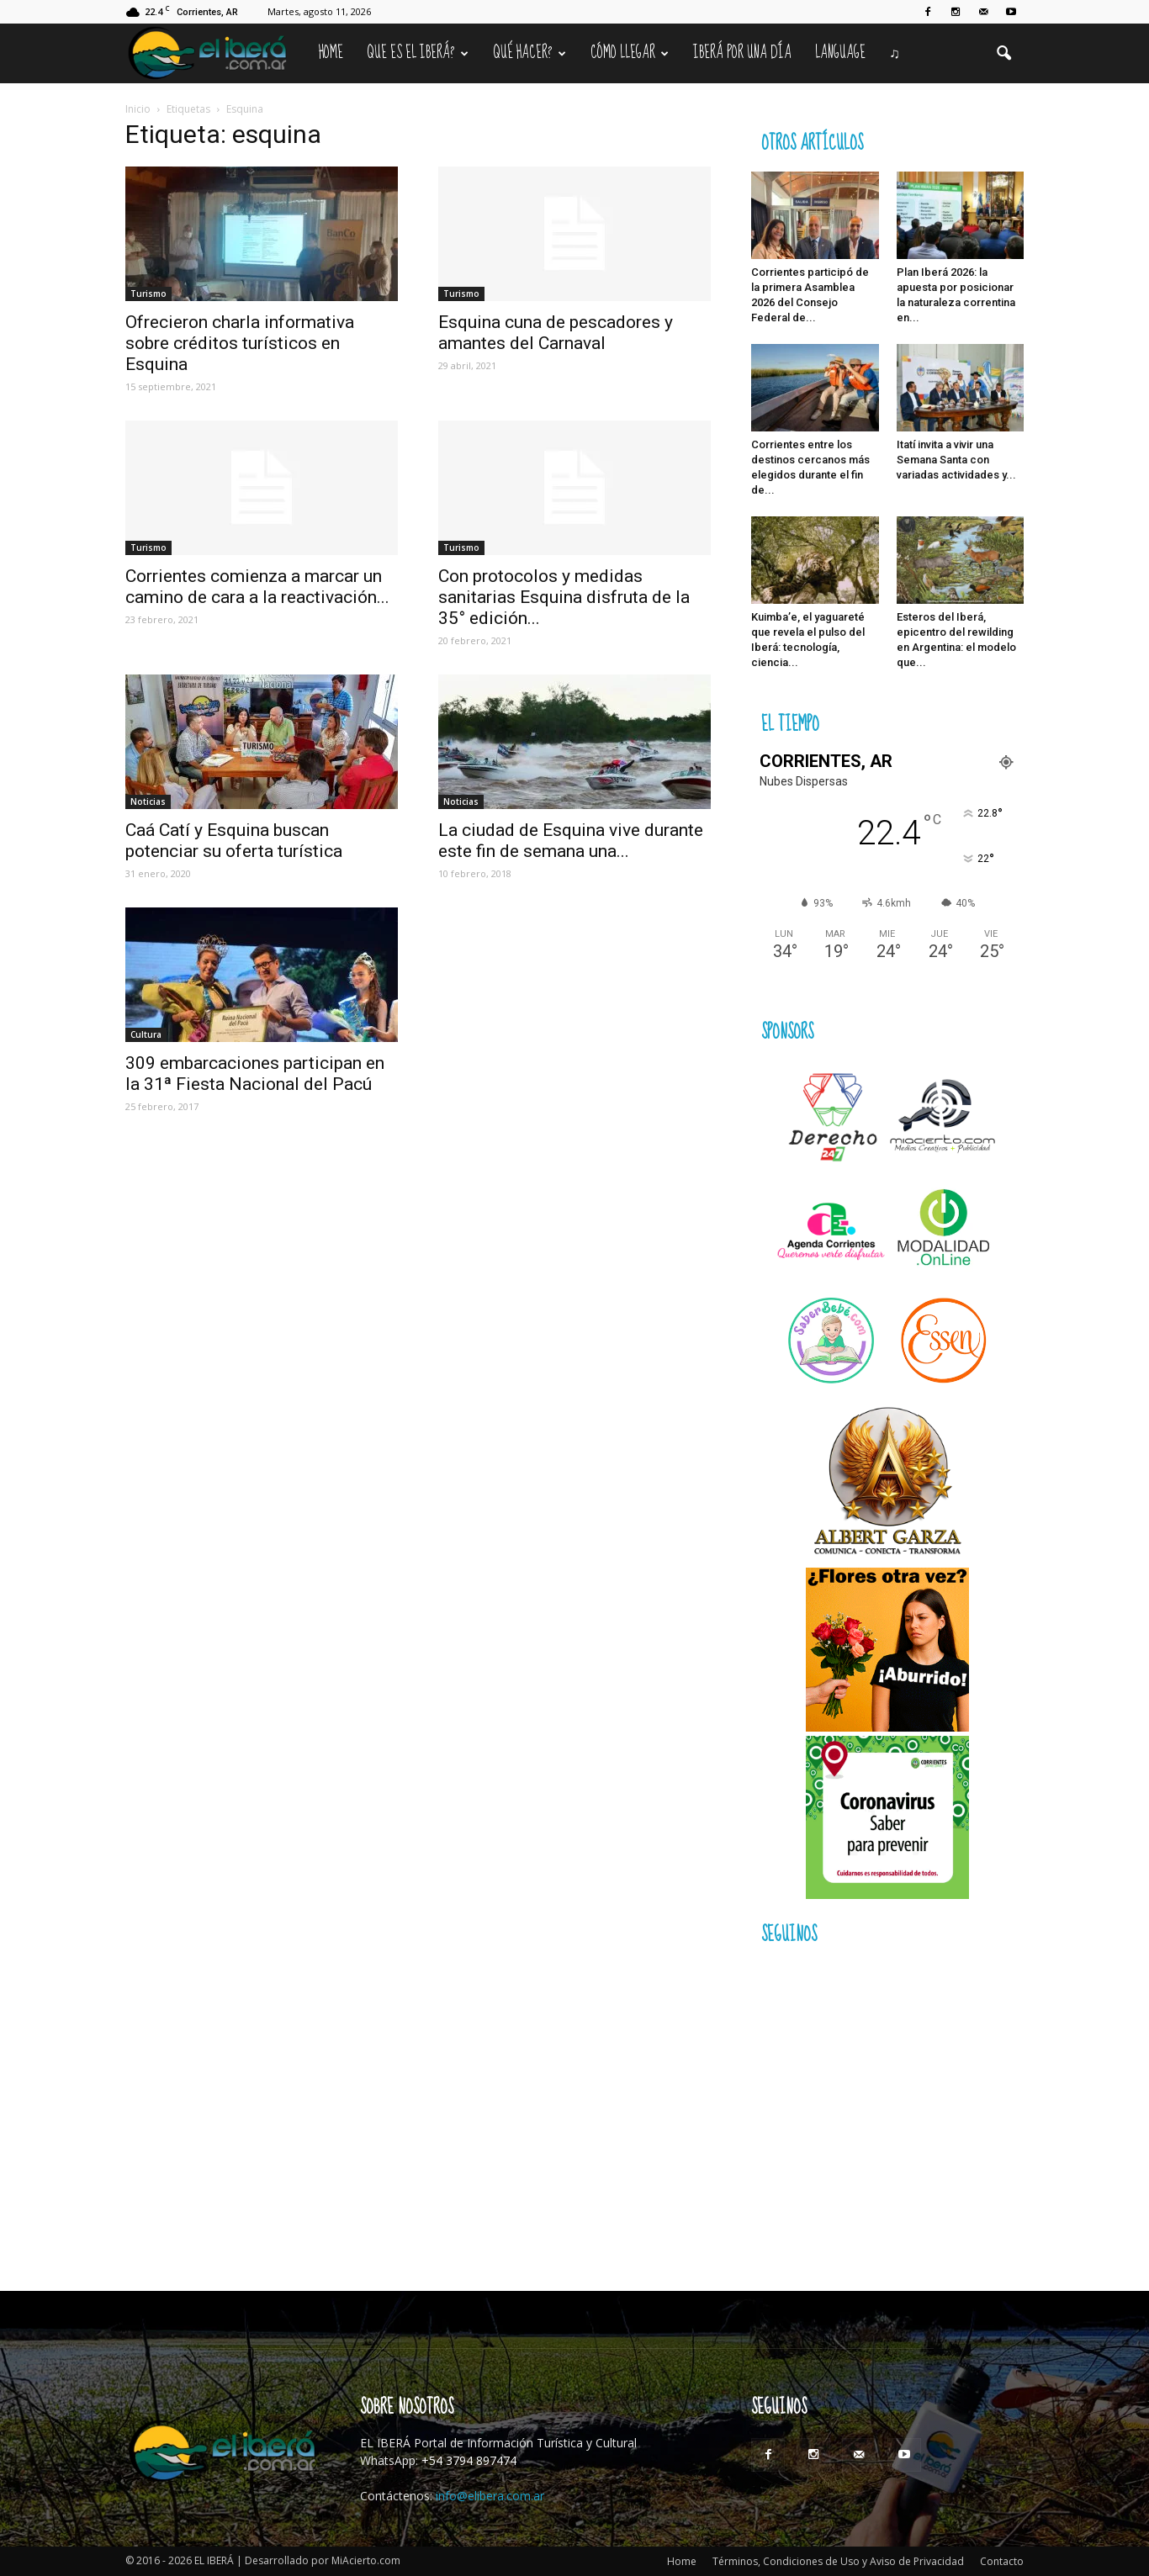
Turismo (148, 293)
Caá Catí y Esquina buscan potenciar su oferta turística (233, 840)
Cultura (145, 1034)
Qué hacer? (529, 53)
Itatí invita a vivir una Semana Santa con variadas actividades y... (956, 459)
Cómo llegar (629, 53)
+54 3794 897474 (468, 2460)
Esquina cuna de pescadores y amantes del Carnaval (555, 332)
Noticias (148, 801)
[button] (1003, 54)
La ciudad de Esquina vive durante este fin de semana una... (570, 840)
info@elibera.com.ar (490, 2496)
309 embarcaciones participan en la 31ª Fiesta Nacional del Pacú (254, 1073)
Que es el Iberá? (418, 53)
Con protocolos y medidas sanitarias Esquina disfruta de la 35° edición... (564, 597)
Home (331, 53)
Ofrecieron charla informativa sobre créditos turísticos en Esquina (239, 343)
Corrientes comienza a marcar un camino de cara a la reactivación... (257, 586)
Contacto (1002, 2561)
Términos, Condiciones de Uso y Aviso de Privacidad (838, 2561)
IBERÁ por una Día (742, 53)
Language (840, 53)
